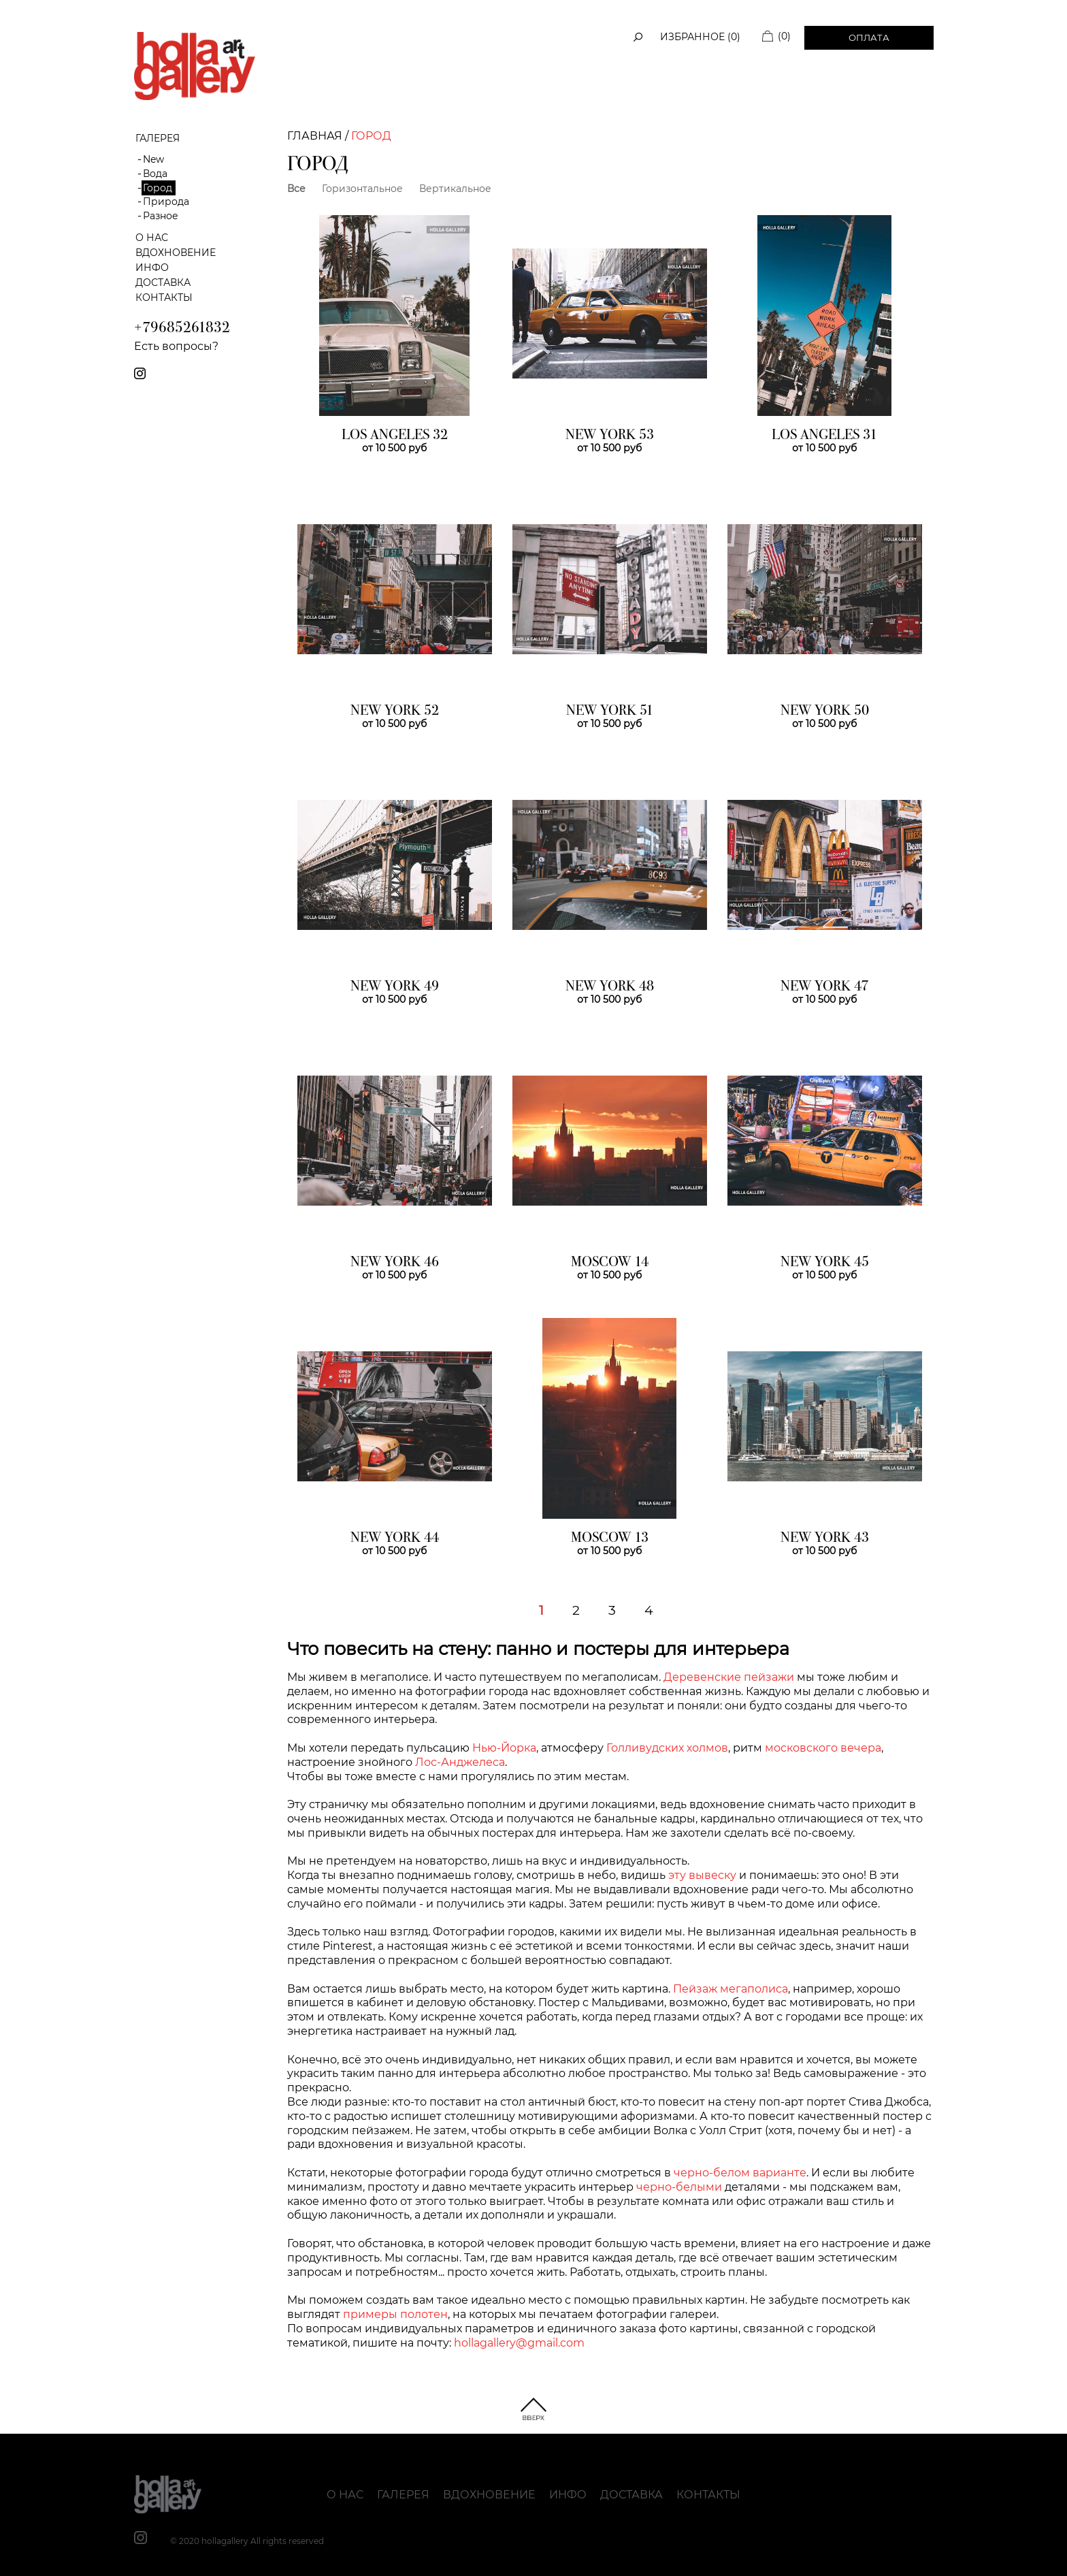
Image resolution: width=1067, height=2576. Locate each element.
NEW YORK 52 (394, 711)
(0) (784, 36)
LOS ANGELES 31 (824, 435)
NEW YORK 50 (825, 711)
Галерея (403, 2494)
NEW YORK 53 (609, 435)
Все (296, 188)
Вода (155, 173)
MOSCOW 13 (610, 1538)
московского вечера (823, 1747)
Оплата (869, 37)
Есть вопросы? (176, 346)
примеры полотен (395, 2314)
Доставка (163, 282)
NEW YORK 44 (394, 1538)
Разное (160, 216)
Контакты (164, 297)
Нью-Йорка (504, 1747)
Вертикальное (455, 188)
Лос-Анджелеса (460, 1762)
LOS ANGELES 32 (395, 435)
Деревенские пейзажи (728, 1677)
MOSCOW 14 (610, 1263)
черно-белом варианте (740, 2172)
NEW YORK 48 (609, 987)
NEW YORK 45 (825, 1263)
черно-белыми (679, 2186)
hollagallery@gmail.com (519, 2342)
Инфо (152, 267)
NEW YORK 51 (609, 711)
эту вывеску (702, 1875)
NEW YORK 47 (824, 987)
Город (157, 188)
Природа (166, 201)
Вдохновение (175, 252)
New (153, 159)
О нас (151, 237)
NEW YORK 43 (825, 1538)
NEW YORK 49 (394, 987)
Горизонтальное (362, 188)
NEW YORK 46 (394, 1263)
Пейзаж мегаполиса (730, 1988)
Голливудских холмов (667, 1747)
